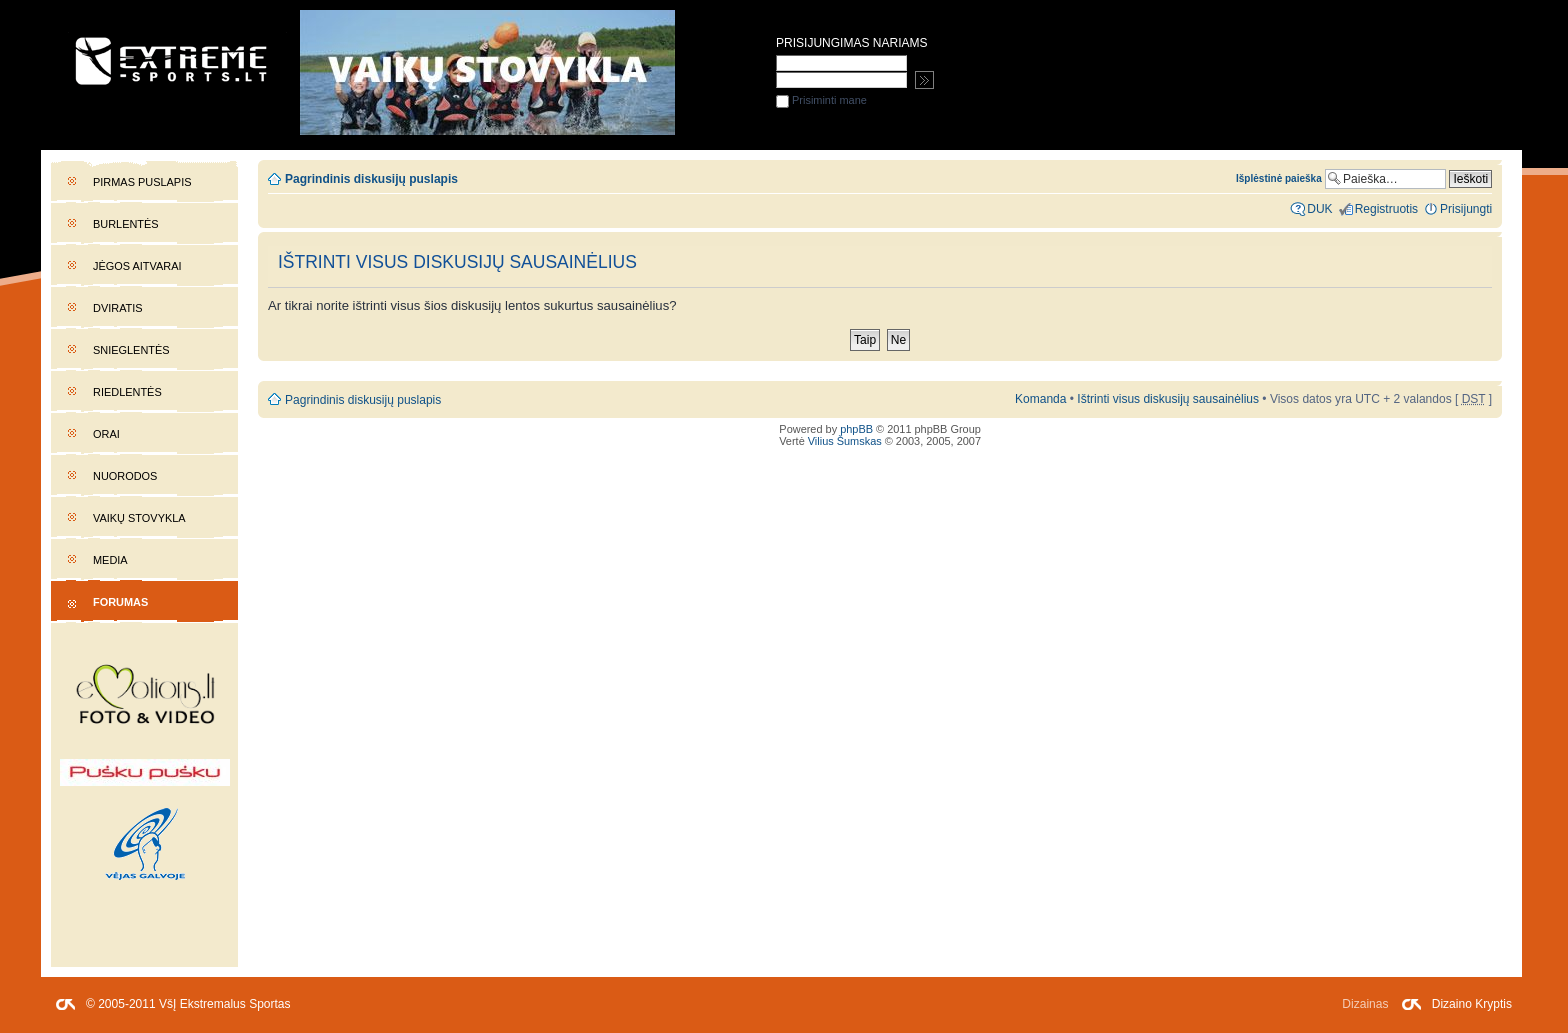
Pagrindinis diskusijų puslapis (371, 179)
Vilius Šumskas (845, 441)
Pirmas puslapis (142, 182)
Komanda (1040, 399)
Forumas (120, 602)
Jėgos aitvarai (137, 266)
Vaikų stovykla (139, 518)
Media (110, 560)
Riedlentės (127, 392)
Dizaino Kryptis (1472, 1004)
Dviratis (118, 308)
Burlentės (126, 224)
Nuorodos (125, 476)
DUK (1319, 209)
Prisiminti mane (821, 100)
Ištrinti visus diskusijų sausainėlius (1168, 399)
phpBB (856, 429)
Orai (106, 434)
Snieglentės (131, 350)
